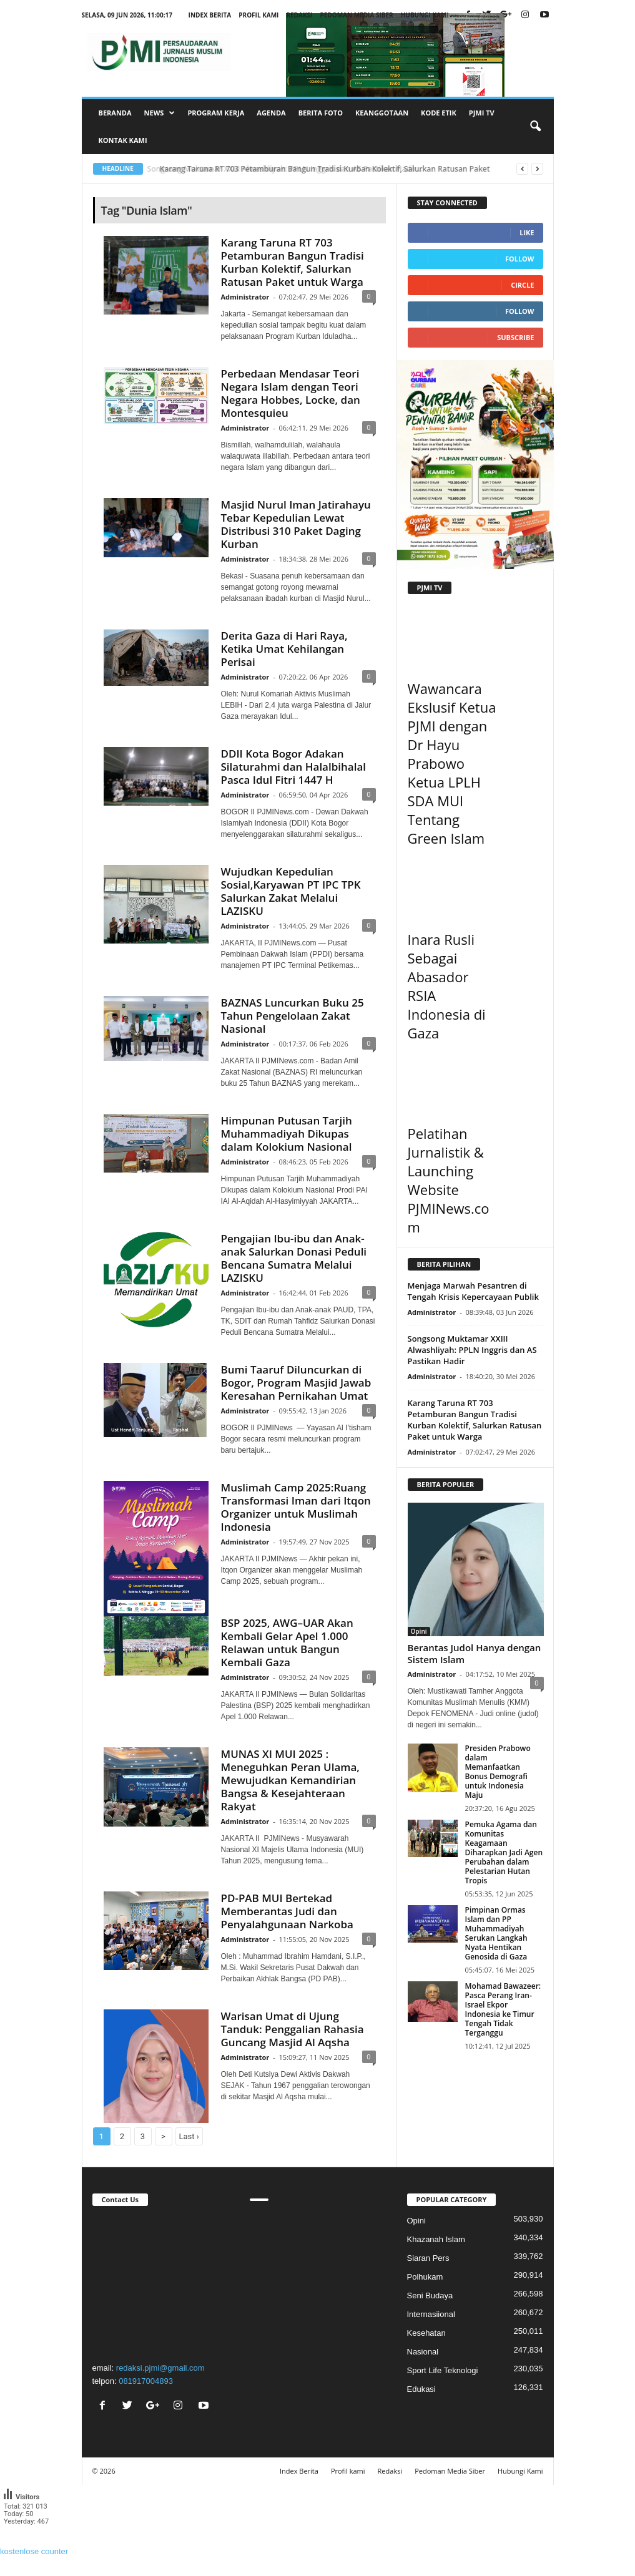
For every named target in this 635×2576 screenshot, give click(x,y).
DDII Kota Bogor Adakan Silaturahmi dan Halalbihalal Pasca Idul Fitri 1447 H (294, 766)
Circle (522, 285)
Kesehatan (426, 2333)
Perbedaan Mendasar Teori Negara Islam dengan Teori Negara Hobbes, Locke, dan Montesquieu (290, 393)
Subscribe (515, 337)
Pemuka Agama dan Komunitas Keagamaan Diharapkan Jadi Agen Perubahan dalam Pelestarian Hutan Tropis (504, 1852)
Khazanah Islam (436, 2239)
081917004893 (146, 2381)
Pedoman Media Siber (356, 15)
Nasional (423, 2351)
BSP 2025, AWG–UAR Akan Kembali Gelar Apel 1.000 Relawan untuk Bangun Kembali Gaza (287, 1642)
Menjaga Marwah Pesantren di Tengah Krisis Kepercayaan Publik (473, 1291)
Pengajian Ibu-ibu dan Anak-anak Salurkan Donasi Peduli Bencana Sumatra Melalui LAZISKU (294, 1258)
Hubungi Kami (425, 15)
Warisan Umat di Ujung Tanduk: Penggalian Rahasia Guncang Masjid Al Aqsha (292, 2029)
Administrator (245, 296)
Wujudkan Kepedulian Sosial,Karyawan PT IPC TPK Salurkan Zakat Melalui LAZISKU (291, 891)
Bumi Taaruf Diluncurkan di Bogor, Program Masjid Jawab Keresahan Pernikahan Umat (296, 1382)
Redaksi (299, 15)
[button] (535, 126)
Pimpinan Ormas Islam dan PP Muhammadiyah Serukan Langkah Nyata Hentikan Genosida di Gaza (496, 1933)
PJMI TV (482, 112)
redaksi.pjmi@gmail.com (160, 2368)
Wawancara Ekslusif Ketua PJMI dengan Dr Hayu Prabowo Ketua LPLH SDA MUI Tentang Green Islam (452, 763)
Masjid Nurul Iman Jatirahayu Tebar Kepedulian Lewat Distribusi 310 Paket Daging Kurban (296, 524)
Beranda (115, 112)
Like (526, 232)
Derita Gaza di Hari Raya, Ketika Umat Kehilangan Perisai (284, 648)
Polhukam (425, 2276)
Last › (189, 2136)
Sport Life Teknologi (442, 2370)
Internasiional (431, 2314)
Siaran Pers (428, 2258)
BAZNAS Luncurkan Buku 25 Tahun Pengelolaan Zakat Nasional (292, 1015)
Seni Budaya (430, 2295)
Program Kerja (215, 112)
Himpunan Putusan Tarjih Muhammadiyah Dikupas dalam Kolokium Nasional (286, 1133)
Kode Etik (438, 112)
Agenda (271, 112)
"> (160, 2282)
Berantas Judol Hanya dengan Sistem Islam (474, 1653)
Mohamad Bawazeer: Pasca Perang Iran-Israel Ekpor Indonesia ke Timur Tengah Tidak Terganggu (503, 2009)
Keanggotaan (381, 112)
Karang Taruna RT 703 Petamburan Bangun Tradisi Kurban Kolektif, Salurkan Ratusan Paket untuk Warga (292, 262)
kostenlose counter (34, 2551)
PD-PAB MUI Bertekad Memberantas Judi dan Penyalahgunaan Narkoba (287, 1911)
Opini (419, 1631)
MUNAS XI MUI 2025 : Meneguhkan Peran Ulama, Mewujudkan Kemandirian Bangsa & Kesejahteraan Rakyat (290, 1780)
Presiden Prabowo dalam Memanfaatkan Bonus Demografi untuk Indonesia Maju (498, 1771)
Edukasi (421, 2389)
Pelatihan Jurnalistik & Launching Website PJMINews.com (449, 1180)
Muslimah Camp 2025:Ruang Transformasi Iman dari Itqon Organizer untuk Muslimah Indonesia (296, 1507)
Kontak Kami (123, 140)
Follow (519, 258)
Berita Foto (320, 112)
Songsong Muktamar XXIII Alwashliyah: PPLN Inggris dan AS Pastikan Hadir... (293, 168)
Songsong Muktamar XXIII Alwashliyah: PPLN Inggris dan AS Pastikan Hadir (472, 1350)
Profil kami (258, 15)
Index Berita (210, 15)
